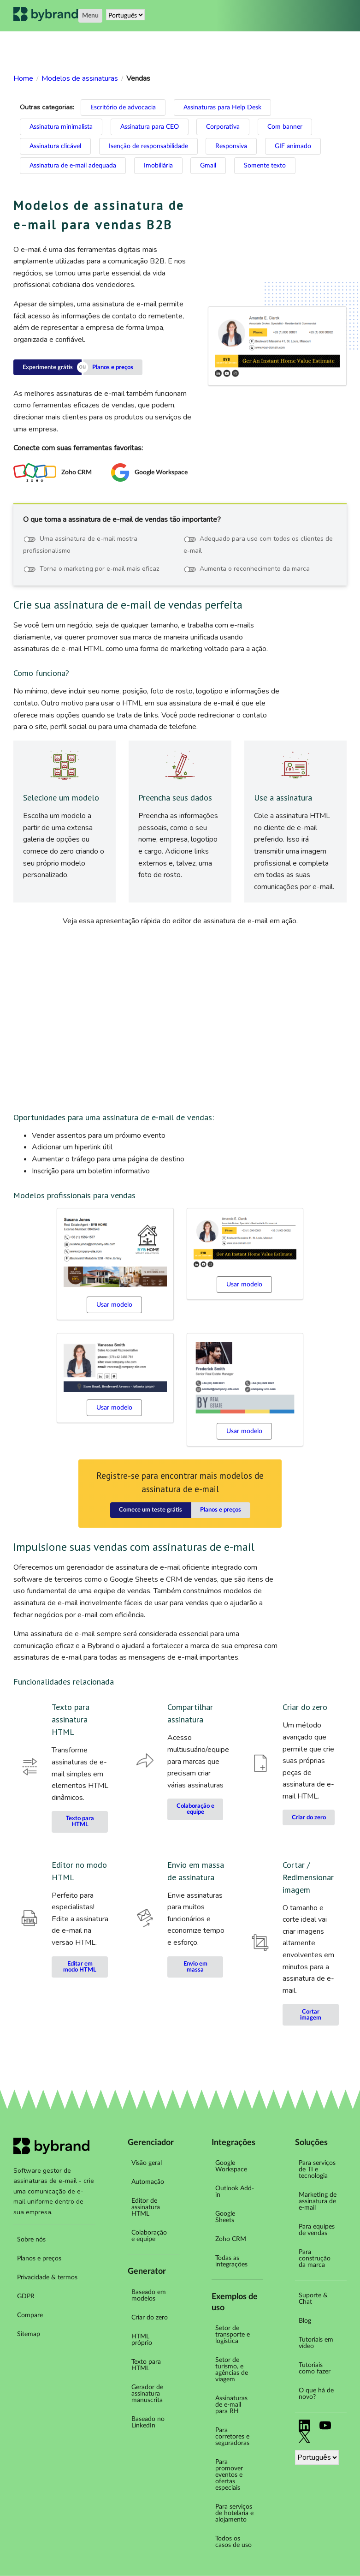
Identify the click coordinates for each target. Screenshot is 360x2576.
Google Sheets (225, 2217)
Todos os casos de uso (233, 2541)
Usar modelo (114, 1305)
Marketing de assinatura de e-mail (317, 2201)
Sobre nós (31, 2239)
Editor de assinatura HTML (145, 2207)
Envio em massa (195, 1967)
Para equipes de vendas (317, 2229)
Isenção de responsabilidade (148, 146)
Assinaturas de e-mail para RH (231, 2405)
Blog (305, 2321)
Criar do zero (309, 1818)
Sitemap (28, 2334)
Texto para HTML (80, 1822)
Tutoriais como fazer (314, 2368)
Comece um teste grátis (150, 1510)
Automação (147, 2182)
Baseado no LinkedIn (148, 2422)
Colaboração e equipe (195, 1809)
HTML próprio (141, 2339)
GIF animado (293, 146)
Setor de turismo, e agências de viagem (231, 2370)
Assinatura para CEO (149, 127)
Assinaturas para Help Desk (222, 107)
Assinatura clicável (55, 146)
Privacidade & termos (47, 2277)
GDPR (26, 2296)
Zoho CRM (230, 2239)
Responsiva (231, 146)
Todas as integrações (231, 2261)
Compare (30, 2315)
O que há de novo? (316, 2393)
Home (23, 78)
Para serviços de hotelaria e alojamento (234, 2513)
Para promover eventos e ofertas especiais (229, 2475)
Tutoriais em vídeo (316, 2343)
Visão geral (146, 2163)
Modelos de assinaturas (79, 78)
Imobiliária (158, 165)
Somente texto (265, 165)
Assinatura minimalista (61, 127)
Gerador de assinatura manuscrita (147, 2393)
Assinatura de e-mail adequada (73, 165)
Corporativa (223, 127)
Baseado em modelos (148, 2295)
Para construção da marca (314, 2258)
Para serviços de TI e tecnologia (317, 2169)
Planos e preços (112, 368)
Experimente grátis (48, 368)
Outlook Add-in (234, 2191)
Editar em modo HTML (79, 1967)
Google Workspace (231, 2166)
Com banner (284, 127)
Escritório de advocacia (123, 107)
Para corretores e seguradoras (232, 2436)
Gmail (208, 165)
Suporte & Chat (313, 2298)
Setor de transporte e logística (232, 2334)
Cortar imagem (310, 2015)
